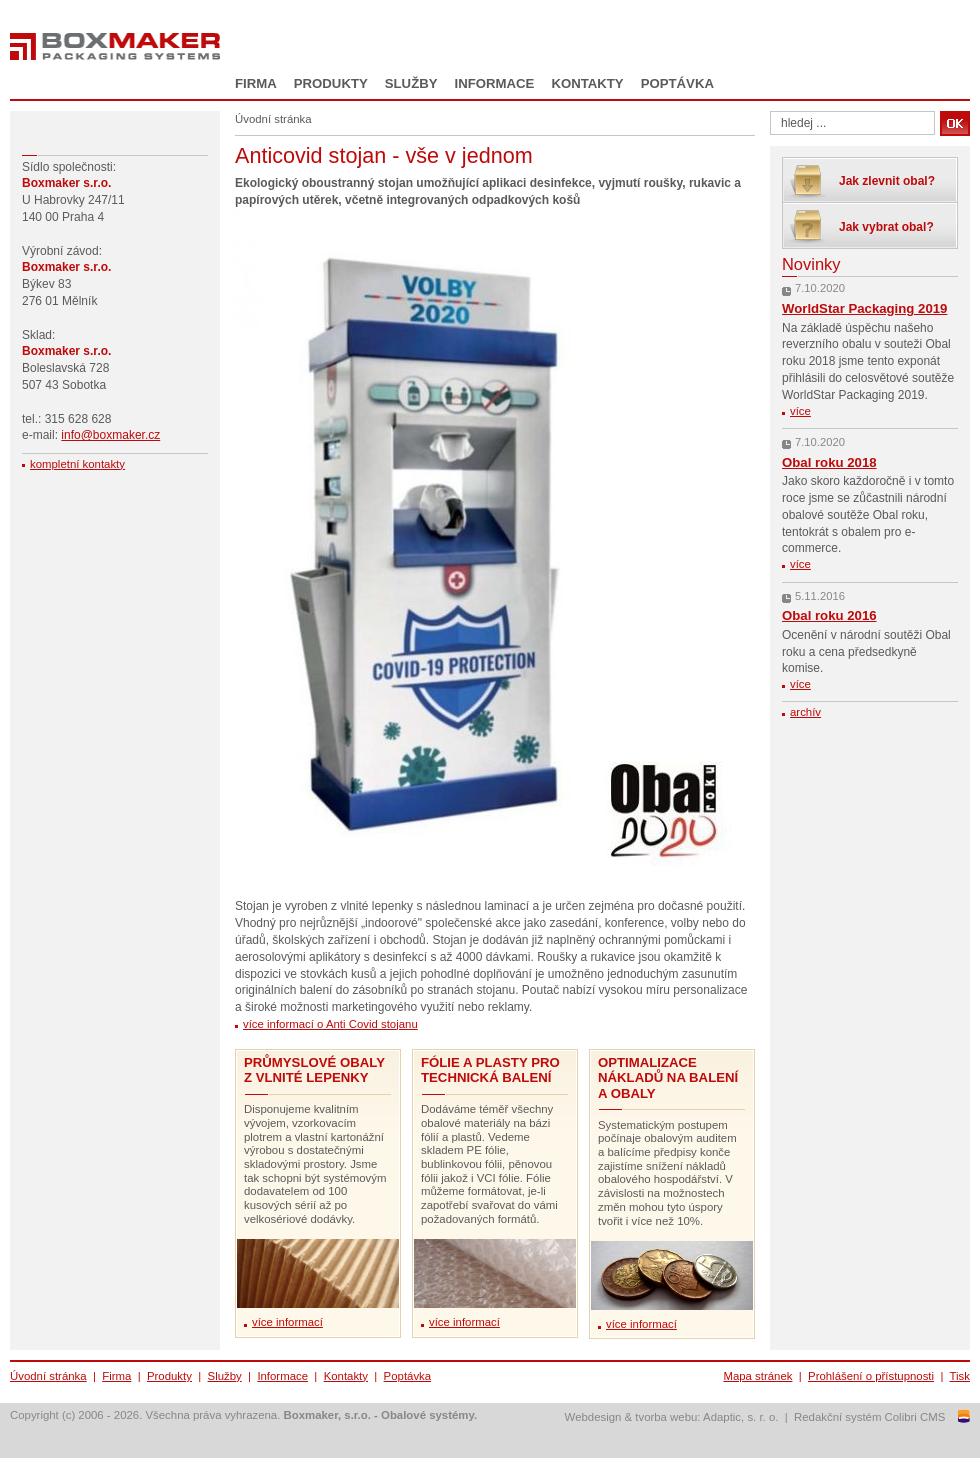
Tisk (960, 1376)
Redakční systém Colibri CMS (869, 1417)
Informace (495, 83)
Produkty (331, 83)
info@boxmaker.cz (110, 435)
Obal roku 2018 (829, 462)
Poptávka (677, 83)
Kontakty (587, 83)
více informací (287, 1322)
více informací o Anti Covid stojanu (330, 1024)
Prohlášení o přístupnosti (871, 1376)
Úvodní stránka (48, 1376)
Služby (411, 83)
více (800, 411)
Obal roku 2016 (829, 615)
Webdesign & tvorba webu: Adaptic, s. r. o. (672, 1417)
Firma (256, 83)
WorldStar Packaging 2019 (864, 308)
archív (805, 712)
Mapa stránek (757, 1376)
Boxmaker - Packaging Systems (115, 46)
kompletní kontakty (77, 464)
